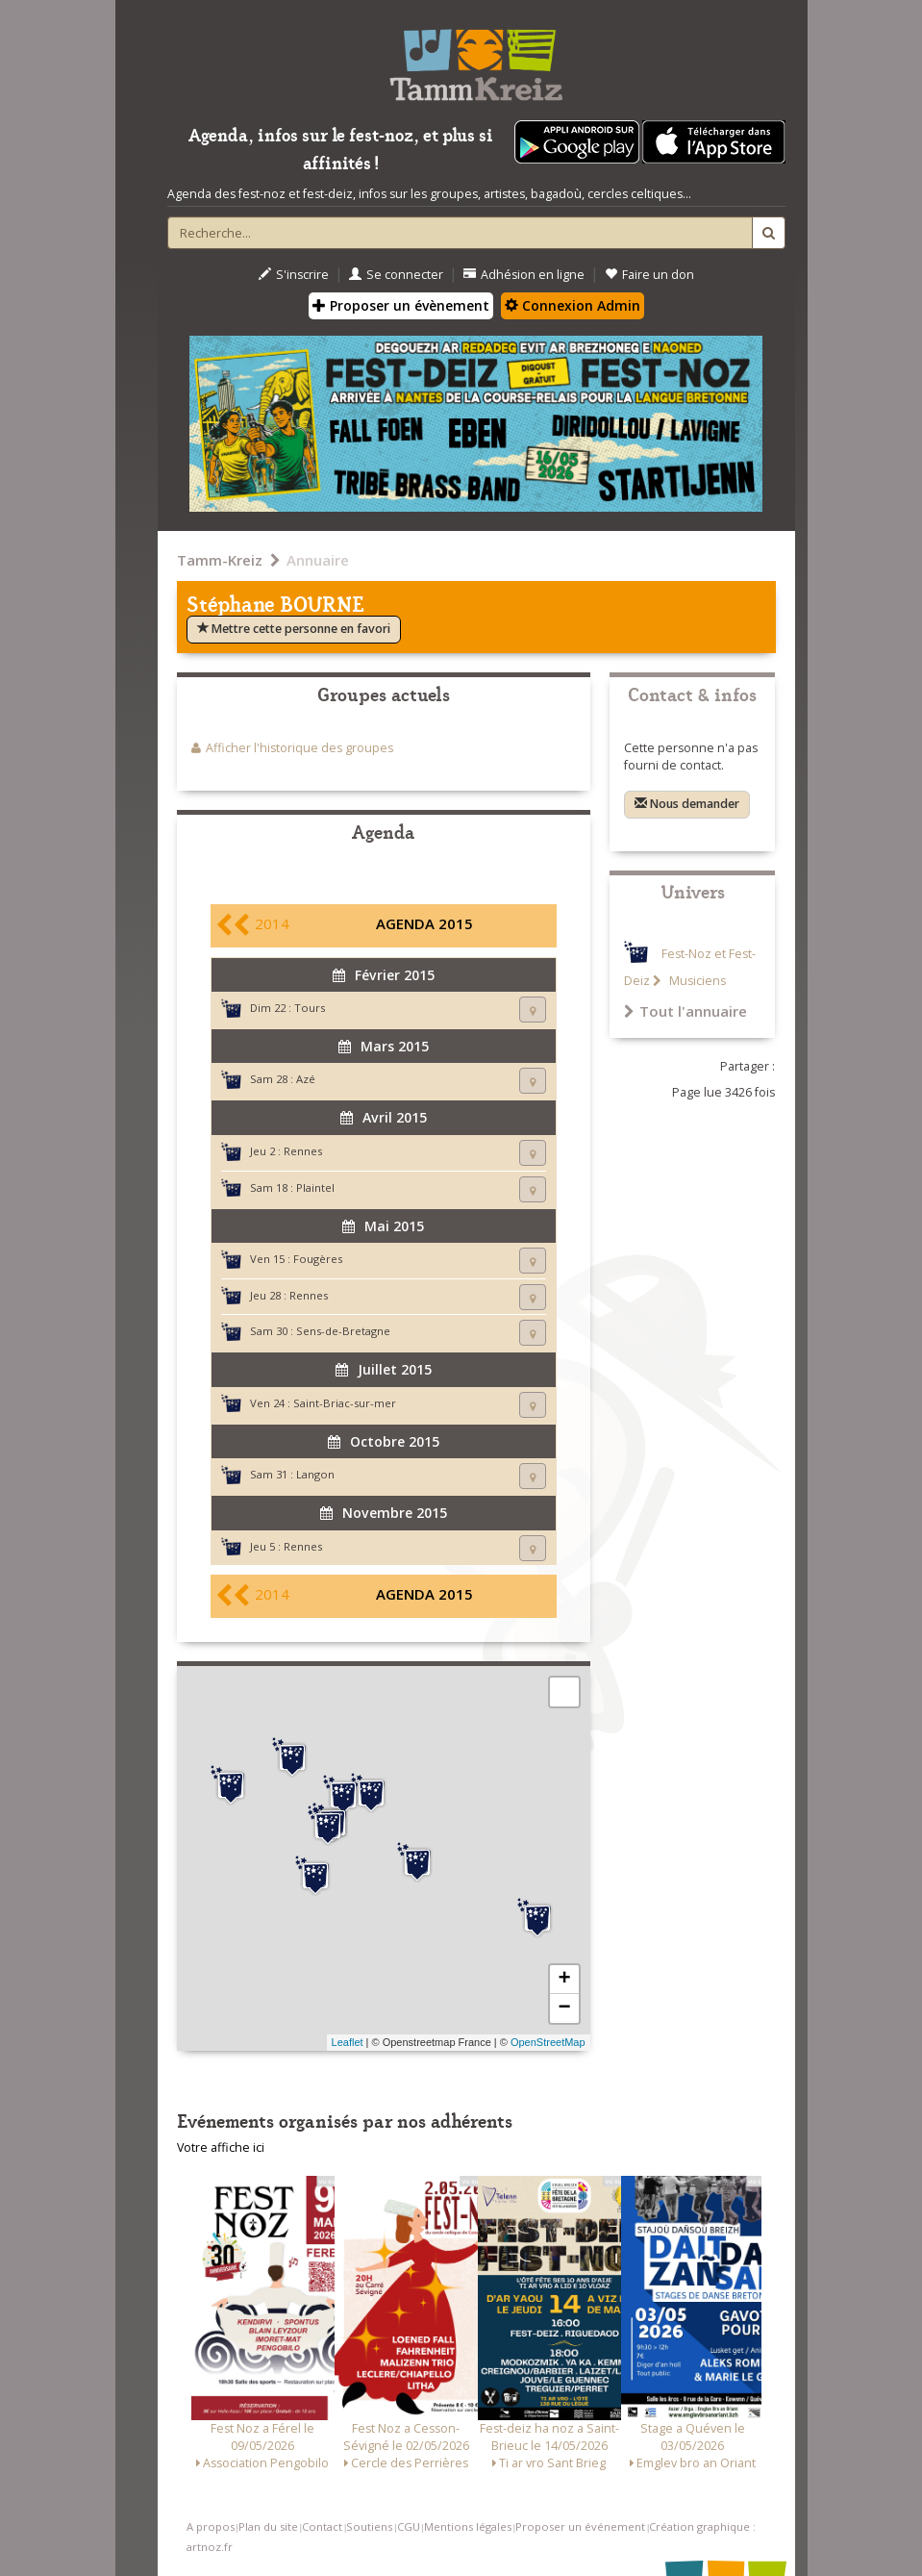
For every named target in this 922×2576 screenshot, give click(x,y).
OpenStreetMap (548, 2042)
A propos (211, 2526)
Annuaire (318, 559)
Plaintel (315, 1187)
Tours (309, 1007)
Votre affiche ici (220, 2147)
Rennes (303, 1151)
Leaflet (347, 2042)
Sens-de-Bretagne (343, 1331)
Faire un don (649, 274)
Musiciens (696, 980)
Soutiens (369, 2526)
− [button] (564, 2008)
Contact (322, 2526)
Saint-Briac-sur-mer (344, 1403)
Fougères (317, 1258)
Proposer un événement (580, 2526)
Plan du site (268, 2526)
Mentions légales (467, 2526)
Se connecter (396, 274)
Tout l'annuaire (685, 1011)
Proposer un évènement (400, 305)
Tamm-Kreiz (219, 559)
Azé (305, 1079)
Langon (315, 1474)
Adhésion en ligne (524, 274)
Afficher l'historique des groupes (299, 748)
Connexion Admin (572, 305)
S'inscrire (294, 274)
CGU (408, 2526)
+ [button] (564, 1979)
